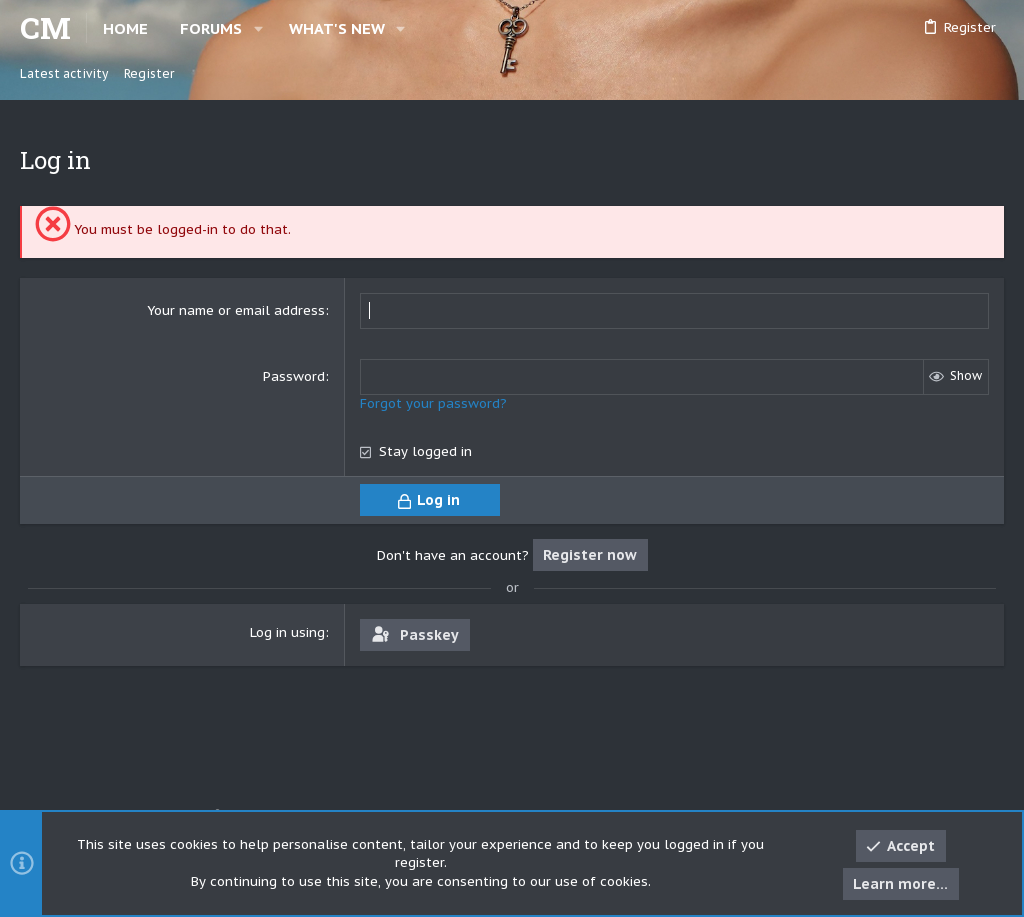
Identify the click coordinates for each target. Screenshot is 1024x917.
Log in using (287, 632)
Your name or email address (236, 310)
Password (294, 376)
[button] (258, 28)
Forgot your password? (433, 403)
